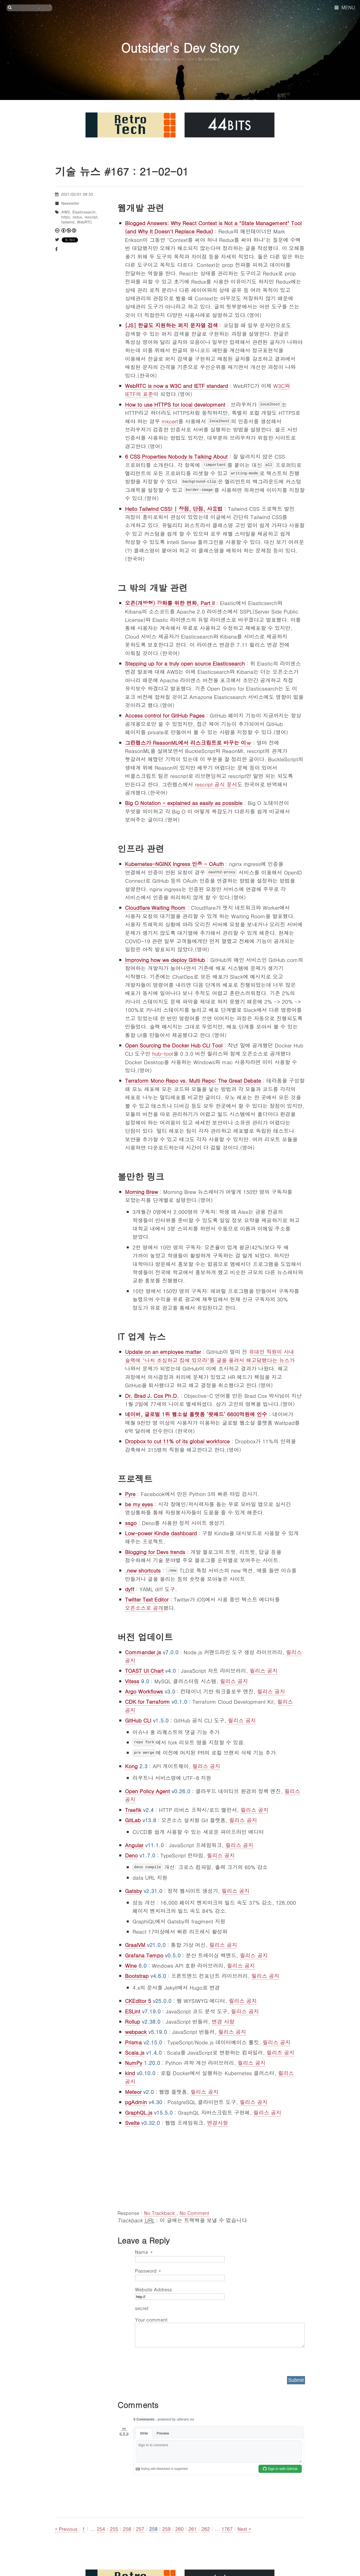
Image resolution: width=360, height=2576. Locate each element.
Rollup (132, 2021)
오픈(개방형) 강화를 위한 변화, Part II (170, 603)
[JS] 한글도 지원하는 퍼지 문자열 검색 (171, 325)
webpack (135, 2031)
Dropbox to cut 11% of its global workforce (177, 1441)
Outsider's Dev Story (180, 47)
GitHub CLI (138, 1720)
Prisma (133, 2042)
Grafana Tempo (144, 1955)
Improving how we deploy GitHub (165, 959)
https (65, 216)
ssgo (131, 1523)
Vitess (132, 1681)
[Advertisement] (211, 2167)
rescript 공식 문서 (216, 784)
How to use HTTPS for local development (175, 404)
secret (142, 2308)
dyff (129, 1589)
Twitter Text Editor (146, 1599)
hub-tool (162, 1053)
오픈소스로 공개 (144, 1608)
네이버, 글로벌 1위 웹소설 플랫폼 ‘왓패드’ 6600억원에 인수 (196, 1414)
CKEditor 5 (138, 2000)
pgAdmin (136, 2102)
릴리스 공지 (264, 1670)
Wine (131, 1965)
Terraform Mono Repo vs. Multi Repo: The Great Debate (193, 1080)
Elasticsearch (84, 211)
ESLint (132, 2011)
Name (143, 2251)
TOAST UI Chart (144, 1670)
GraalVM (135, 1944)
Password (148, 2270)
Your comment (151, 2319)
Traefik (133, 1809)
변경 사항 (223, 2021)
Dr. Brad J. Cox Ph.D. (152, 1395)
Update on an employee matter (163, 1351)
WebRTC (84, 221)
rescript (91, 216)
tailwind (67, 221)
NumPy (133, 2062)
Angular (134, 1845)
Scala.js (134, 2052)
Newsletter (70, 203)
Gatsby (133, 1890)
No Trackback (160, 2212)
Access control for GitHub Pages (164, 715)
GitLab (133, 1820)
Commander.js (143, 1652)
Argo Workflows (144, 1691)
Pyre (130, 1494)
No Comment (194, 2212)
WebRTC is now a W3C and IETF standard (176, 385)
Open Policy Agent (147, 1791)
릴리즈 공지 (280, 2052)
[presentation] (173, 2360)
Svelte (132, 2122)
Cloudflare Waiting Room (155, 907)
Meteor (133, 2091)
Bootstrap (137, 1975)
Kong (131, 1766)
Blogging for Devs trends (155, 1552)
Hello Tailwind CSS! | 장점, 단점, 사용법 (173, 508)
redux (77, 216)
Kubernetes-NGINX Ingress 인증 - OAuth (174, 863)
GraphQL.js (138, 2112)
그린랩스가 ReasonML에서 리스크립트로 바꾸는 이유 (188, 742)
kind (130, 2073)
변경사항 (217, 2122)
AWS (66, 211)
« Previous (67, 2528)
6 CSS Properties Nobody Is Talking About (176, 456)
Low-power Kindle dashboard (161, 1533)
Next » (244, 2528)
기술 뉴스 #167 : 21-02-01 (122, 171)
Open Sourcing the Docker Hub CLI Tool (173, 1045)
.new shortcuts (142, 1570)
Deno (131, 1855)
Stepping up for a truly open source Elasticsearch (185, 663)
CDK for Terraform (147, 1701)
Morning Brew (141, 1191)
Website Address (153, 2289)
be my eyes (139, 1504)
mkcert (170, 421)
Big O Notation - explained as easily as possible (183, 803)
